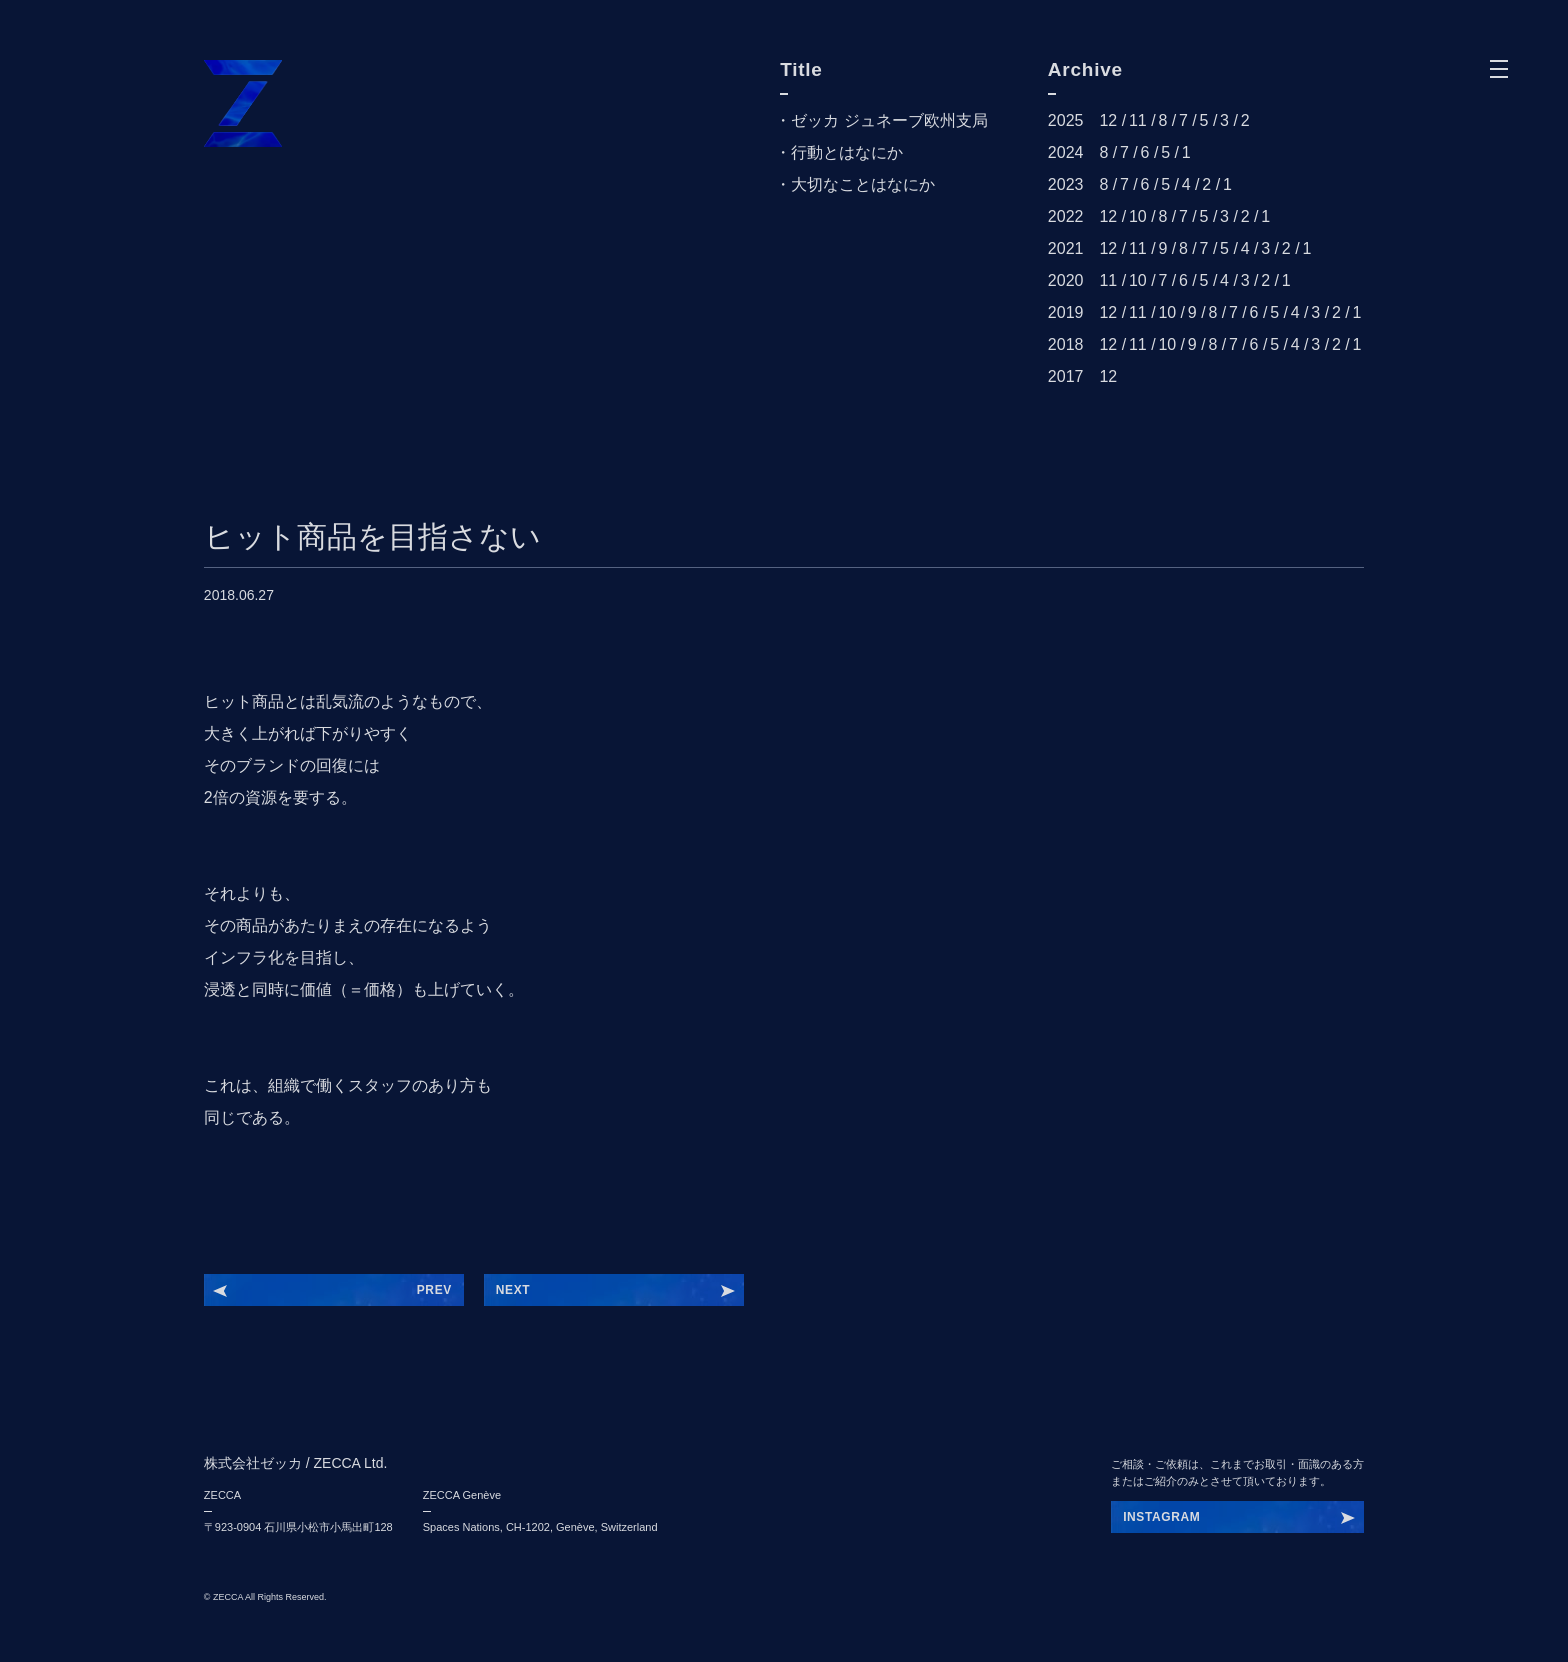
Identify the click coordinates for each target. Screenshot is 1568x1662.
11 (1138, 120)
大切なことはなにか (863, 184)
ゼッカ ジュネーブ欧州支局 (889, 120)
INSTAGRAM (1161, 1517)
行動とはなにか (847, 152)
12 (1108, 120)
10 (1138, 216)
